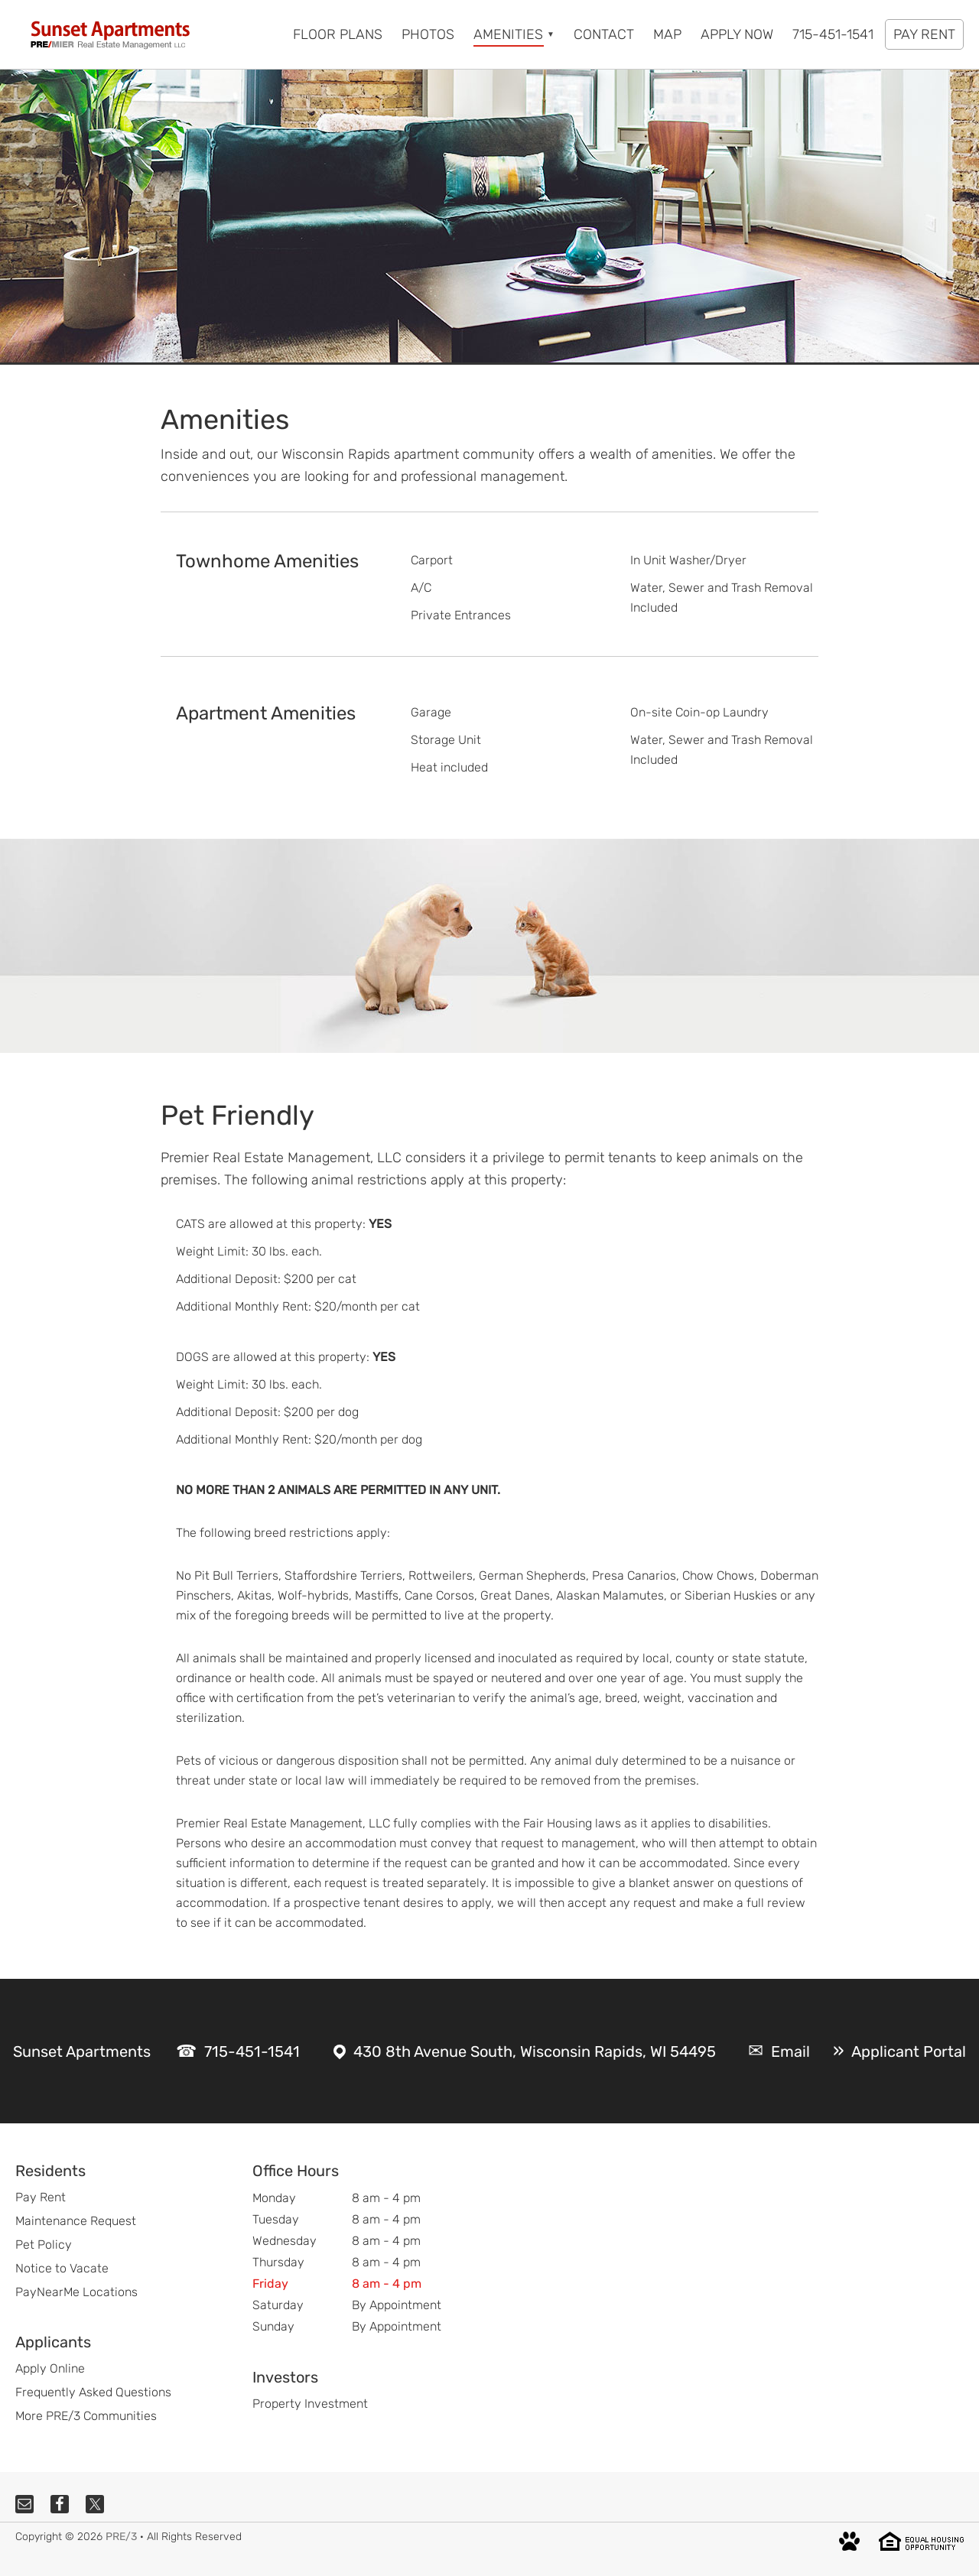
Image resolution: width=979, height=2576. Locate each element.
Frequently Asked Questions (93, 2392)
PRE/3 (121, 2536)
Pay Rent (40, 2197)
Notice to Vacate (62, 2268)
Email (790, 2051)
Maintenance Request (75, 2221)
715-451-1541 (252, 2051)
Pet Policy (43, 2244)
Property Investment (310, 2403)
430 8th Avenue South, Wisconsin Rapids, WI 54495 (534, 2051)
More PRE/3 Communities (86, 2416)
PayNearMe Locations (76, 2292)
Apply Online (50, 2368)
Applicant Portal (908, 2051)
